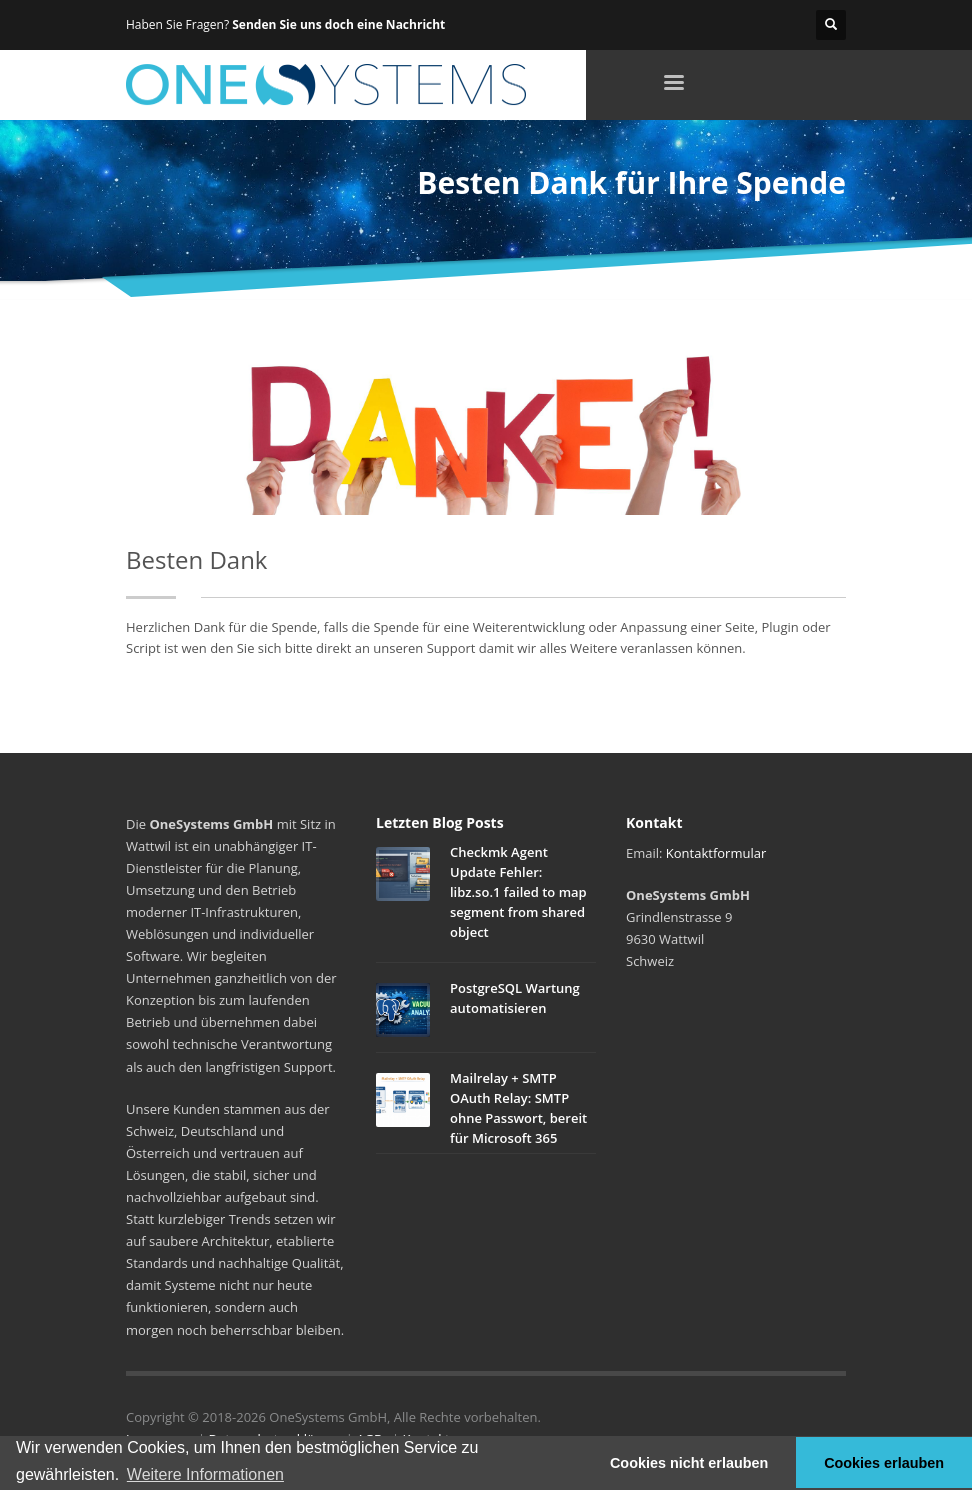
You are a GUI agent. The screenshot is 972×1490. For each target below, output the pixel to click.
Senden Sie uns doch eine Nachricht (338, 24)
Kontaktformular (716, 853)
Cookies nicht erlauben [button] (689, 1463)
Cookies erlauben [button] (884, 1463)
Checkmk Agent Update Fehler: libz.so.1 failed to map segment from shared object (518, 892)
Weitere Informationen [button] (205, 1474)
